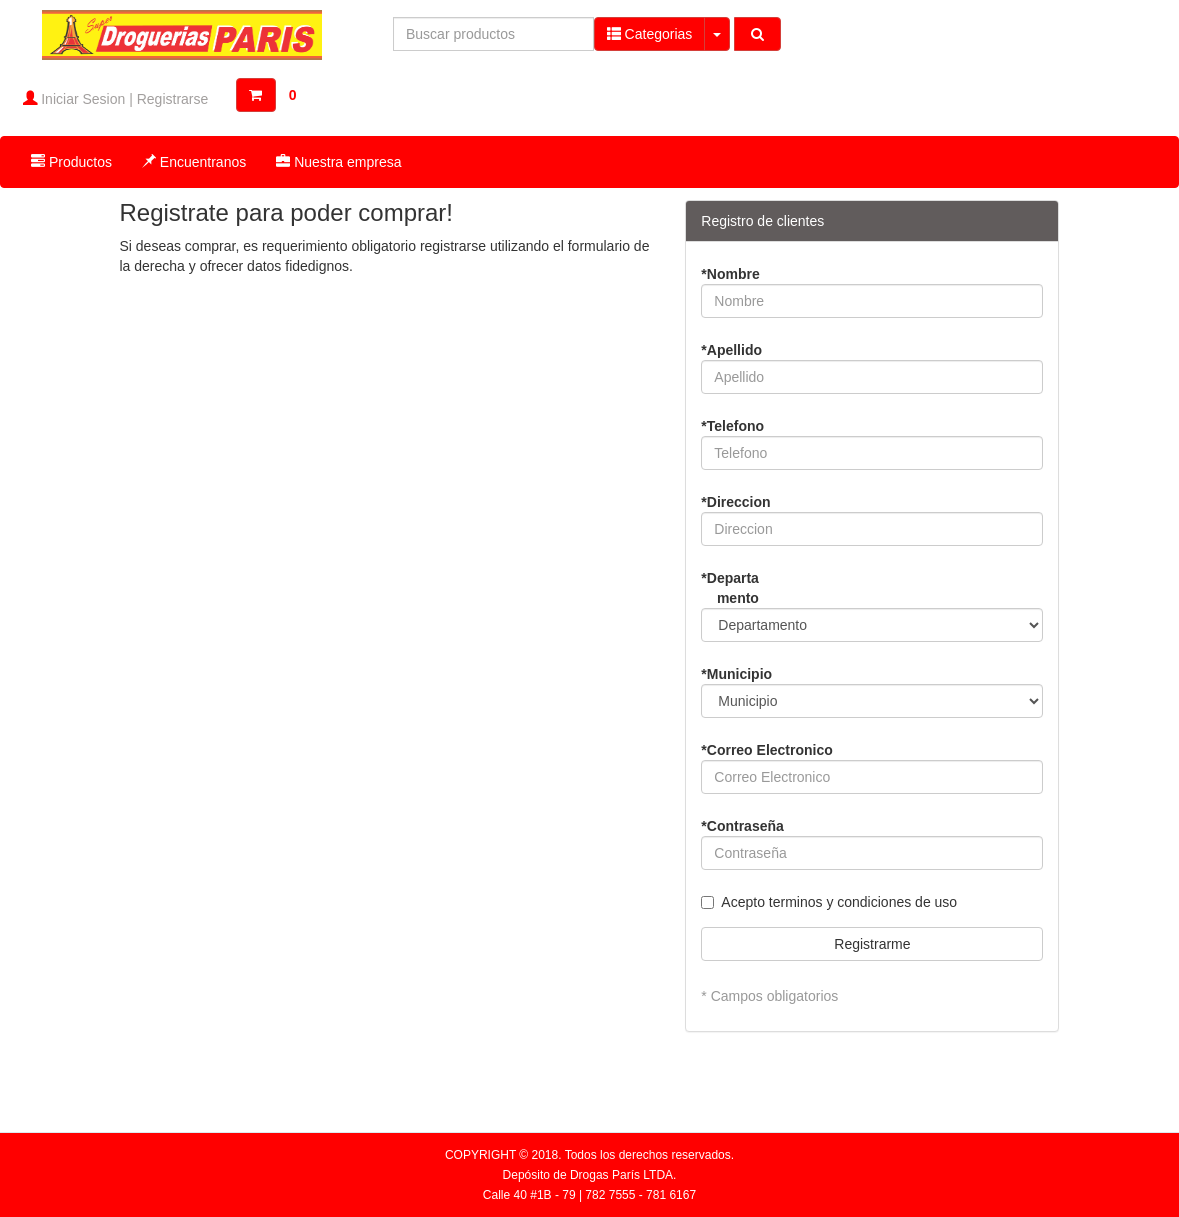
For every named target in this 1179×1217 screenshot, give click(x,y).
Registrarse (173, 99)
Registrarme (872, 944)
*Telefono (732, 426)
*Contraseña (742, 826)
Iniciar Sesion (83, 99)
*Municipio (736, 674)
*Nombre (730, 274)
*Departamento (730, 588)
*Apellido (731, 350)
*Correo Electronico (766, 750)
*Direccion (735, 502)
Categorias (650, 33)
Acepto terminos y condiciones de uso (839, 902)
